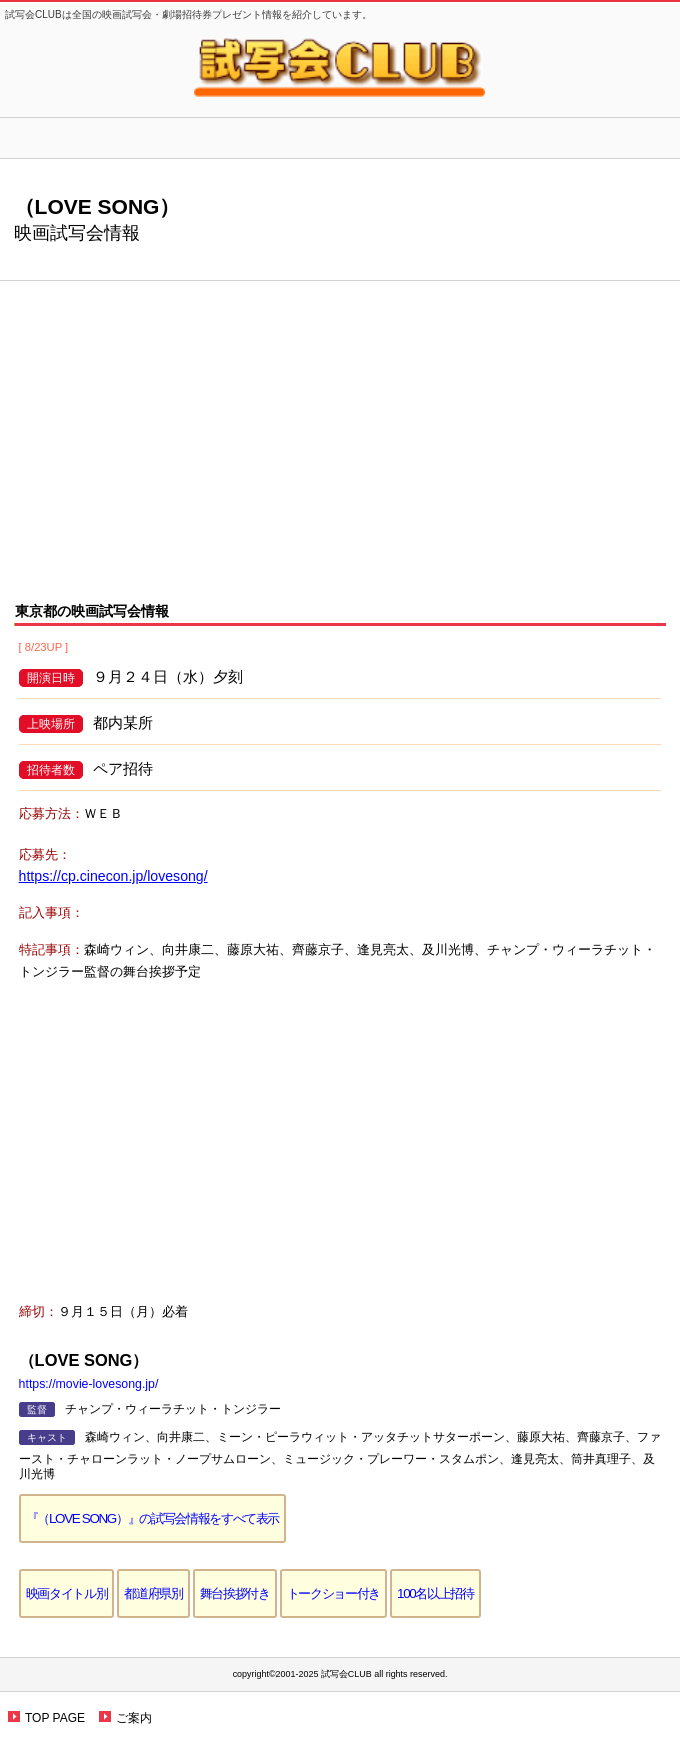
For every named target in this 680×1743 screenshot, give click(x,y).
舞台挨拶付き (235, 1593)
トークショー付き (333, 1593)
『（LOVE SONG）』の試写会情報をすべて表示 (153, 1518)
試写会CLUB (340, 67)
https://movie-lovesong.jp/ (89, 1384)
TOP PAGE (55, 1718)
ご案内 (134, 1718)
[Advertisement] (340, 426)
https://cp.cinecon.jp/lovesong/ (113, 876)
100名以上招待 (435, 1593)
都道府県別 (153, 1593)
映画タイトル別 (67, 1593)
